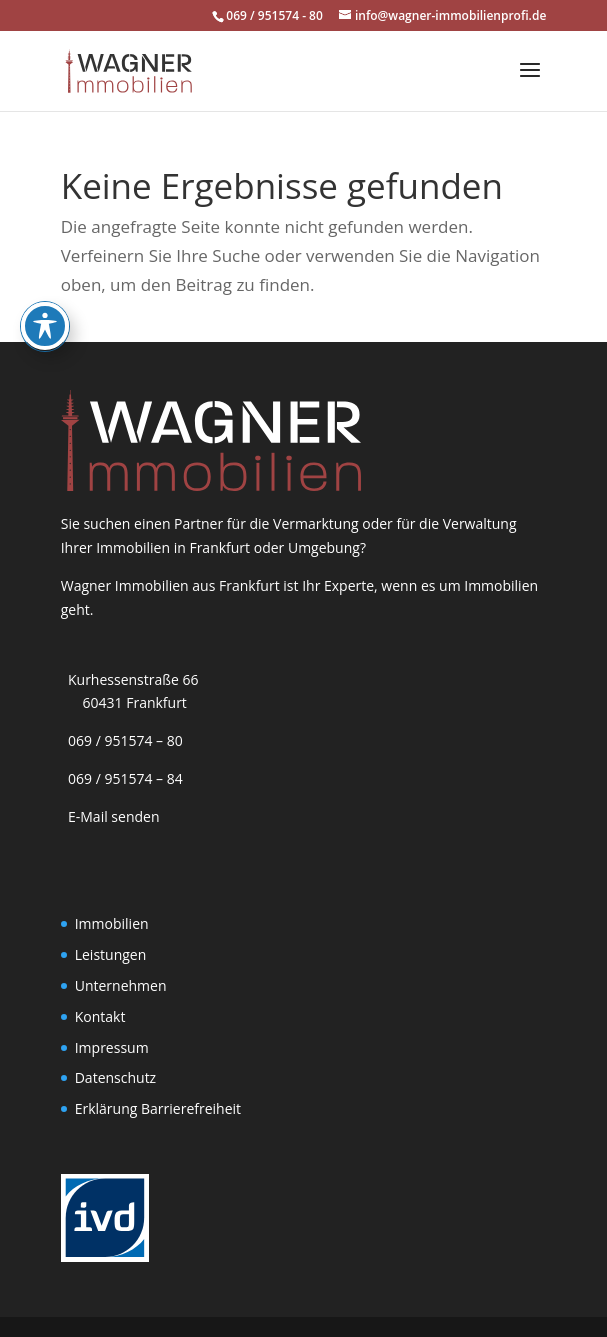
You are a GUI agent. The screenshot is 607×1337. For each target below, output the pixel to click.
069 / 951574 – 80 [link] (122, 740)
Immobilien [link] (112, 923)
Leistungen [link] (111, 954)
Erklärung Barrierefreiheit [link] (158, 1108)
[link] (128, 69)
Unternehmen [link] (121, 985)
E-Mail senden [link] (114, 816)
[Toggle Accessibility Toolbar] (45, 270)
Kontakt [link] (100, 1016)
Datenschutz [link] (115, 1077)
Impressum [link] (112, 1047)
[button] (530, 83)
